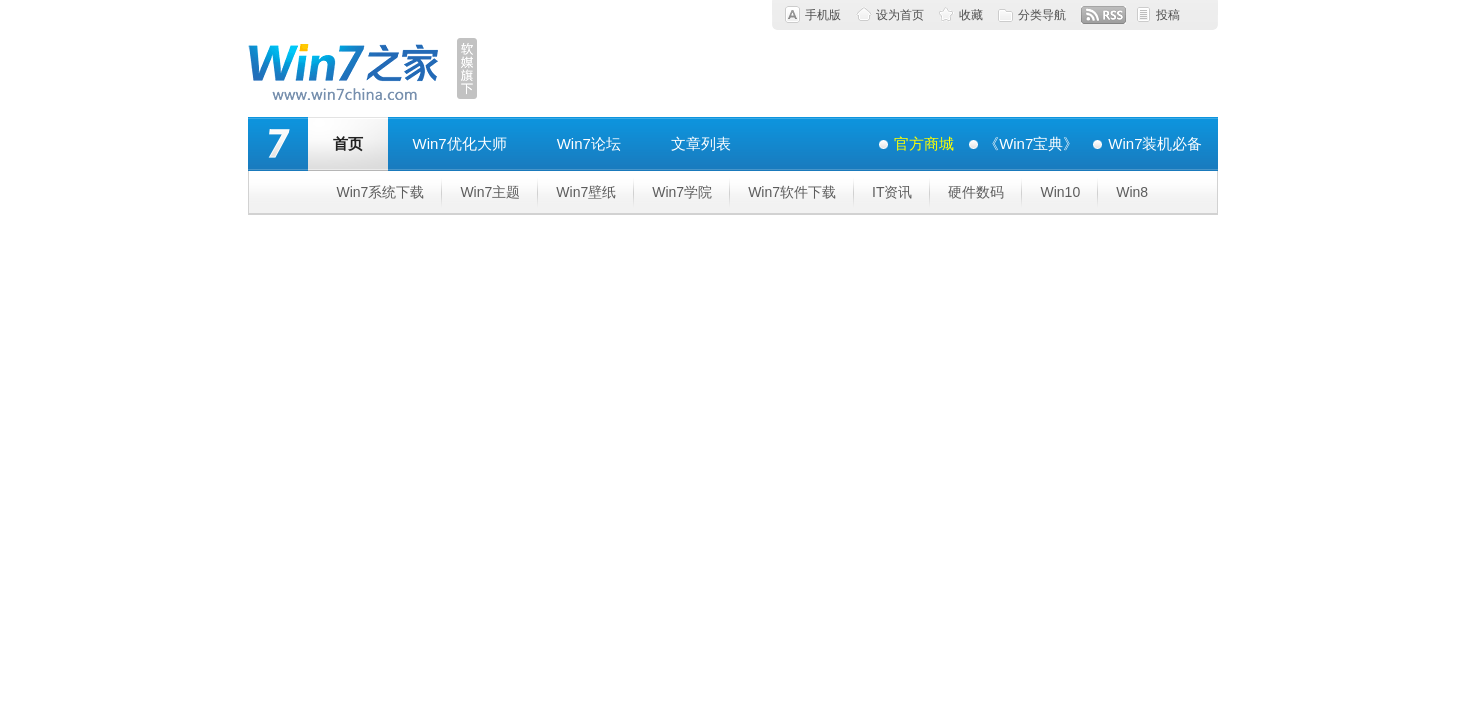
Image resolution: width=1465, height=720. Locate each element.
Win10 (1060, 192)
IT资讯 (892, 192)
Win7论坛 (589, 143)
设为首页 (900, 15)
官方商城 (924, 143)
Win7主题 (490, 192)
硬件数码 (976, 192)
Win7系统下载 (381, 192)
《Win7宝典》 (1031, 143)
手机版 (823, 15)
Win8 (1132, 192)
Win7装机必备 (1155, 143)
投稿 (1168, 15)
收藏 (971, 15)
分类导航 (1042, 15)
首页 (348, 143)
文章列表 (701, 143)
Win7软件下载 (792, 192)
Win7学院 (682, 192)
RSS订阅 (1103, 15)
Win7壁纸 (586, 192)
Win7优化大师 (460, 143)
